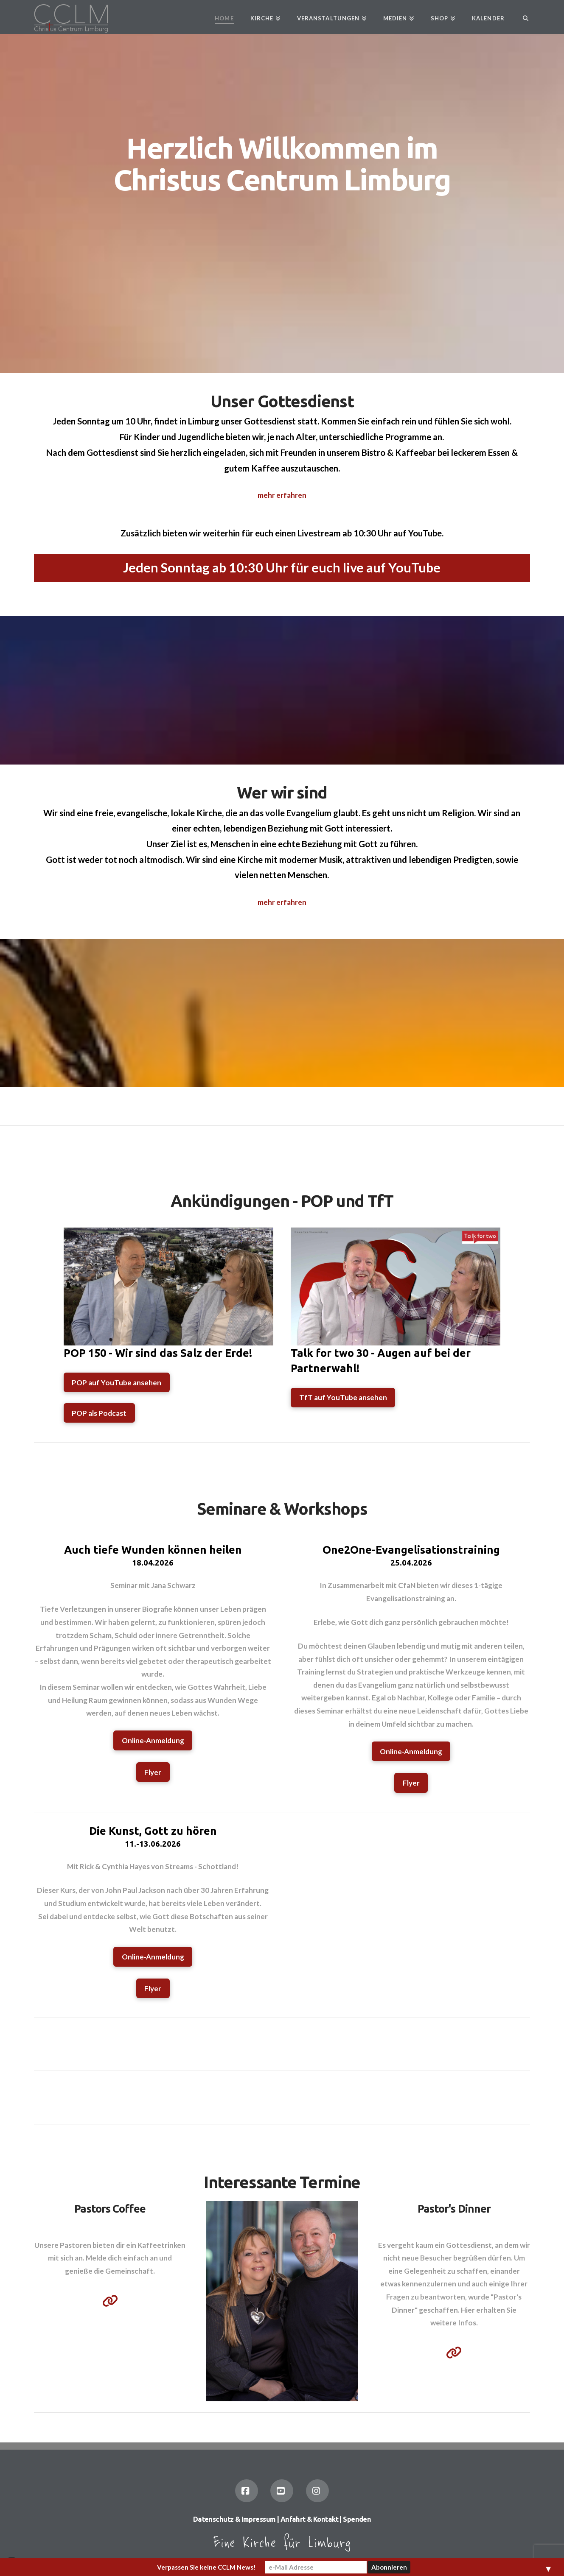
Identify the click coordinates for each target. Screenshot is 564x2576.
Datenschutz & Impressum (234, 2519)
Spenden (357, 2519)
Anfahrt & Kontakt (309, 2519)
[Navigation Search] (521, 17)
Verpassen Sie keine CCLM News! (206, 2567)
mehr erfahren (282, 495)
